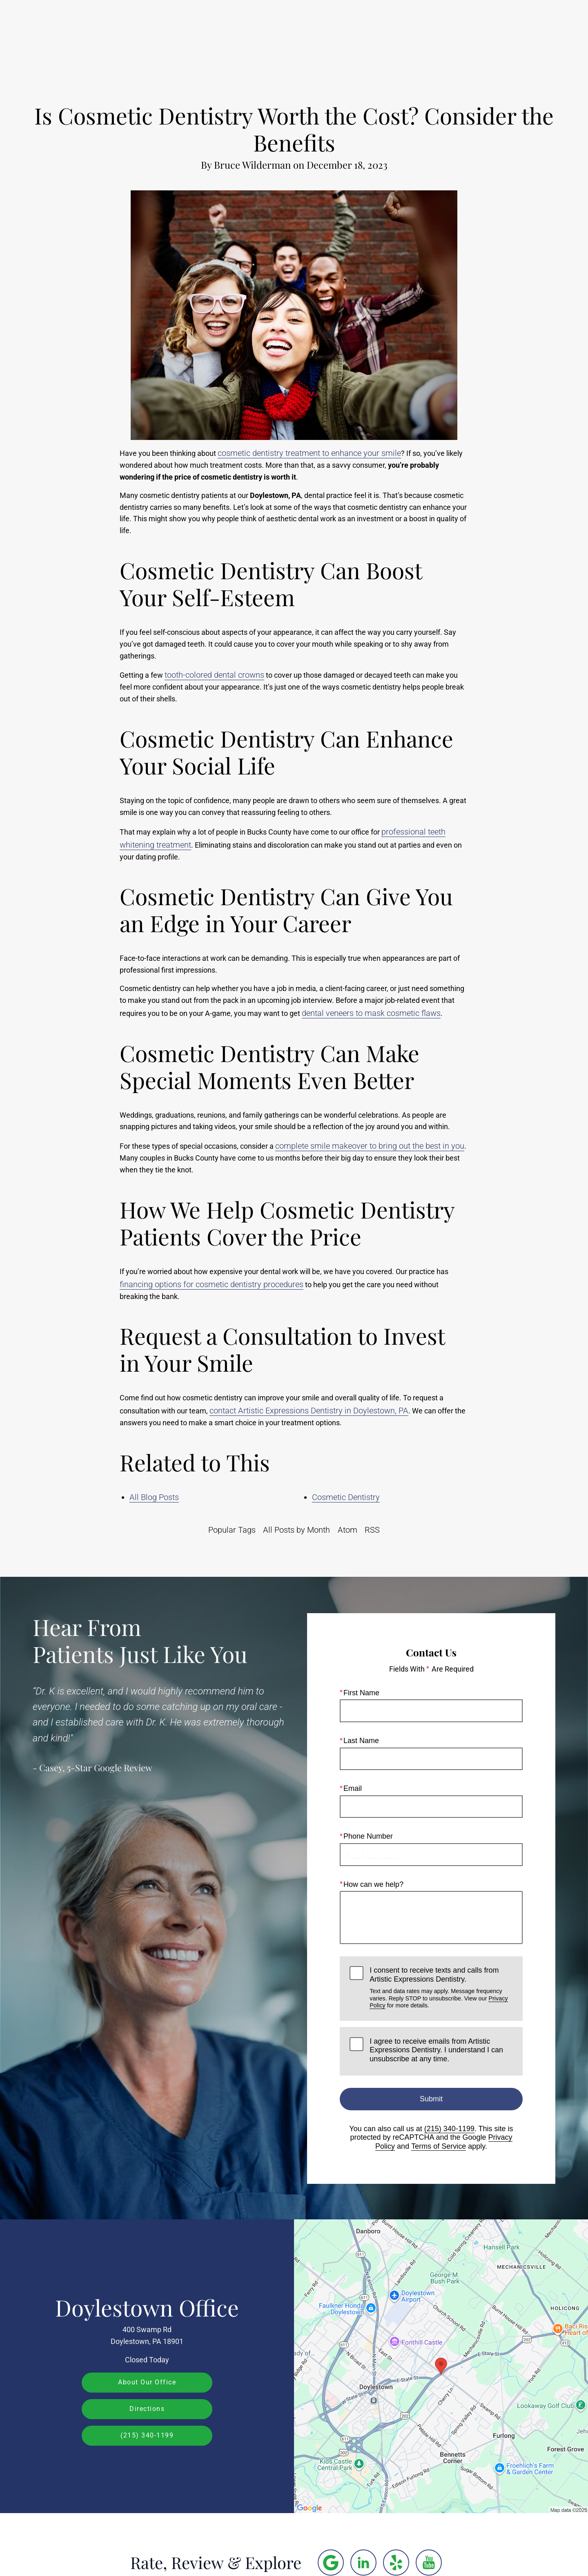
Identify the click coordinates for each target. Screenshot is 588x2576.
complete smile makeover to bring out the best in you (369, 1146)
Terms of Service (438, 2146)
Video (327, 31)
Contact (488, 31)
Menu (537, 30)
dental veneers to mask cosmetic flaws (371, 1013)
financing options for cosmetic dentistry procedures (211, 1284)
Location (441, 31)
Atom (347, 1530)
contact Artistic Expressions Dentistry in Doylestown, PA (308, 1410)
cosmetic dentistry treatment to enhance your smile (309, 453)
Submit (431, 2098)
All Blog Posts (154, 1497)
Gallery (288, 31)
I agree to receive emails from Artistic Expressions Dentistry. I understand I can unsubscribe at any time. (436, 2050)
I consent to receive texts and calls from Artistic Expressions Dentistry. (441, 1987)
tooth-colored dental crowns (214, 675)
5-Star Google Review (109, 1767)
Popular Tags (232, 1530)
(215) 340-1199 (449, 2129)
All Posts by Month (296, 1530)
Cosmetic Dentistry (346, 1497)
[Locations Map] (441, 2366)
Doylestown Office (147, 2307)
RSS (372, 1530)
